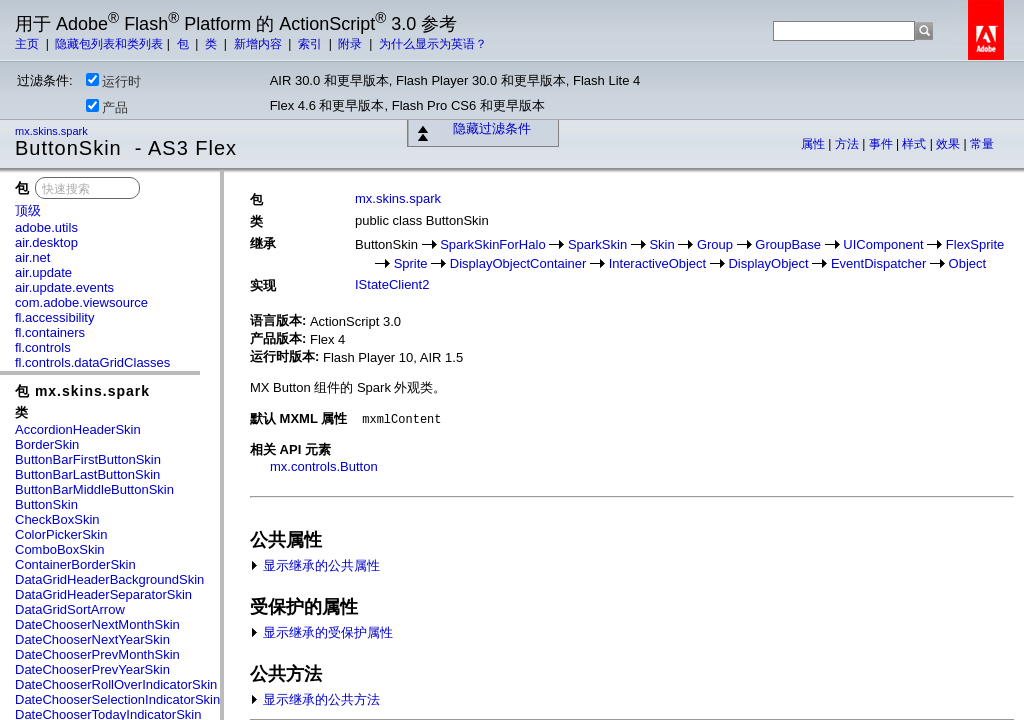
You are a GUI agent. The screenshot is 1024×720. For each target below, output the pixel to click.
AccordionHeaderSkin (78, 429)
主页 (28, 44)
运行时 (113, 81)
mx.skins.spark (53, 131)
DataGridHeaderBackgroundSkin (109, 579)
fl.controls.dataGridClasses (92, 362)
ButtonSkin (46, 504)
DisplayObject (768, 263)
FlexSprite (975, 244)
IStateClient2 (392, 284)
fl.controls (43, 347)
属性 (814, 144)
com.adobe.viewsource (81, 302)
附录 (351, 44)
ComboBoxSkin (60, 549)
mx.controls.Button (324, 466)
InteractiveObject (658, 263)
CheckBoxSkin (57, 519)
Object (968, 263)
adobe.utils (46, 227)
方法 (848, 144)
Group (715, 244)
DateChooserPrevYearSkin (92, 669)
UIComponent (883, 244)
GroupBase (788, 244)
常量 (982, 144)
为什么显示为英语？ (433, 44)
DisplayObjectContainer (518, 263)
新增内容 (259, 44)
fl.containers (50, 332)
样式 (915, 144)
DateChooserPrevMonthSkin (97, 654)
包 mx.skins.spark (82, 391)
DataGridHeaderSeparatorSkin (103, 594)
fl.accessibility (54, 317)
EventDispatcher (878, 263)
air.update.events (64, 287)
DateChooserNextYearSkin (92, 639)
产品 (107, 107)
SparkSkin (597, 244)
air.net (32, 257)
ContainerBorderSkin (75, 564)
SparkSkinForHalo (493, 244)
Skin (661, 244)
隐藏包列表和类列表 (109, 44)
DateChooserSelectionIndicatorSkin (117, 699)
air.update (43, 272)
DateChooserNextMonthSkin (97, 624)
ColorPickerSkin (61, 534)
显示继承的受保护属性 (321, 632)
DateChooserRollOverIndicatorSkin (116, 684)
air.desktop (46, 242)
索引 (311, 44)
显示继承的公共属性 (315, 565)
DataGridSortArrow (70, 609)
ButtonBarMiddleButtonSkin (94, 489)
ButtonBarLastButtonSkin (87, 474)
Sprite (411, 263)
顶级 (28, 210)
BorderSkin (47, 444)
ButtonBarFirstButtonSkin (88, 459)
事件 (882, 144)
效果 (949, 144)
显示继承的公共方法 (315, 699)
